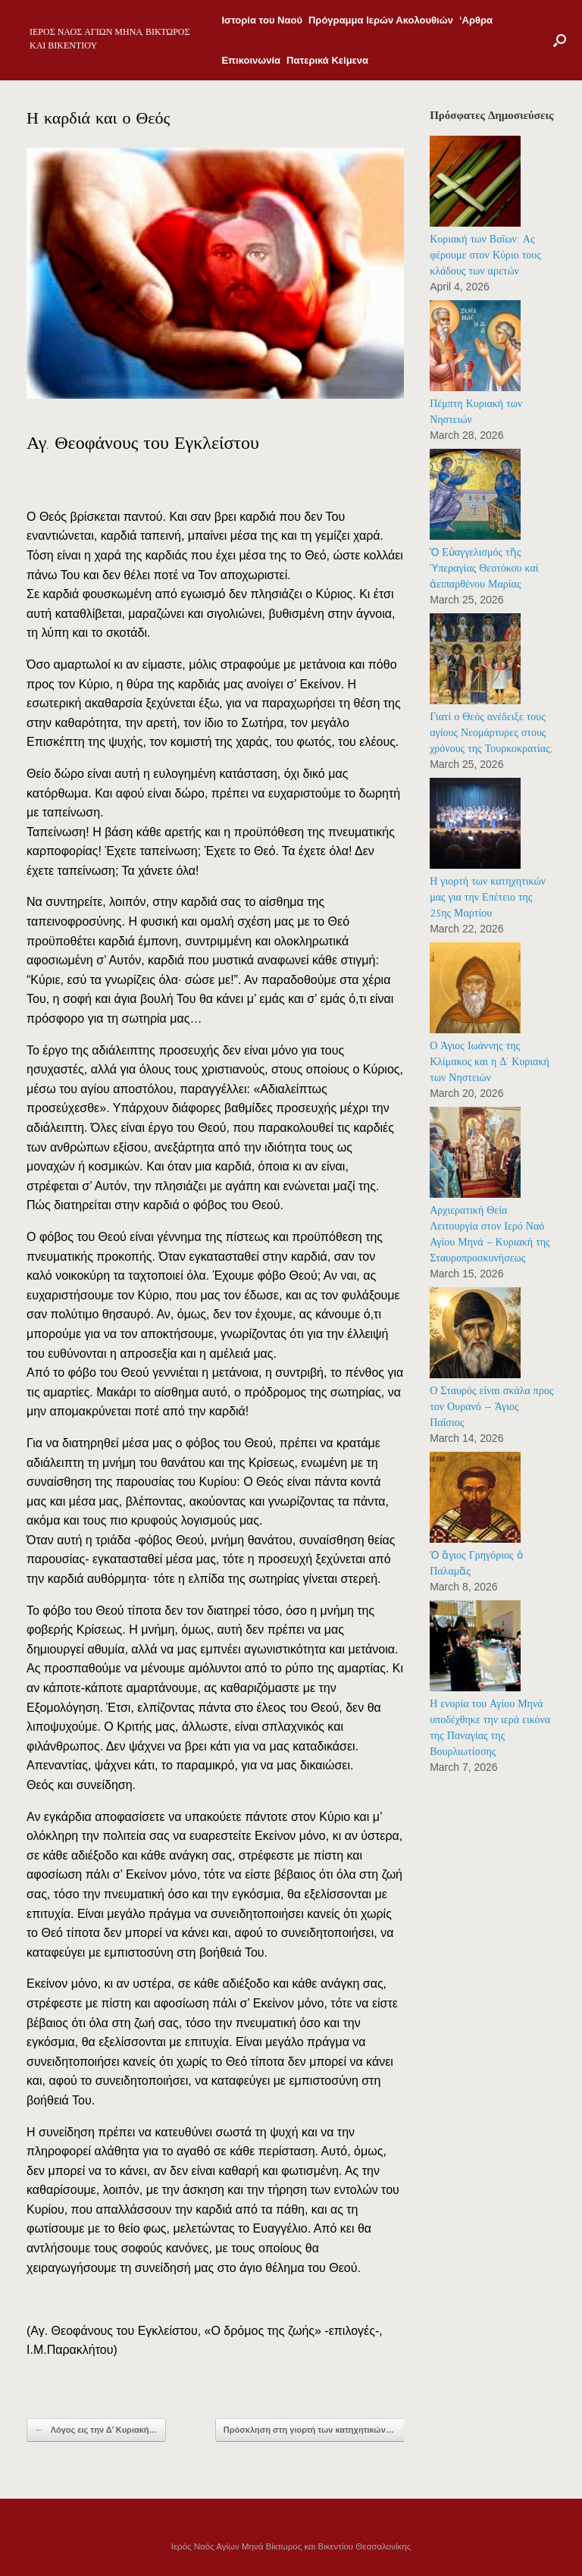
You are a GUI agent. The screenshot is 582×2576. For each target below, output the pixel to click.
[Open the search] (559, 40)
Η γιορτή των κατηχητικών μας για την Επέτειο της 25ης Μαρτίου (488, 897)
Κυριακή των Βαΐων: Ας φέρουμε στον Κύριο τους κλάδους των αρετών (485, 255)
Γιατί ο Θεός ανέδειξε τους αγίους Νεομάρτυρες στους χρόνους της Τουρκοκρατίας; (491, 732)
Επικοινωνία (250, 60)
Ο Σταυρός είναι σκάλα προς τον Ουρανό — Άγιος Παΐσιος (491, 1406)
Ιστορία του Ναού (261, 20)
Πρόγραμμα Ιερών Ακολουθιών (380, 20)
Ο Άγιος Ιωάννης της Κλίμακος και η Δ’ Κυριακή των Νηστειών (489, 1061)
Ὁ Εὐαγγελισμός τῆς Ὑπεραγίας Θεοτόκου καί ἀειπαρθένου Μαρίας (484, 568)
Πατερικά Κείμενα (327, 60)
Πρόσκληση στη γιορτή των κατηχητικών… (317, 2430)
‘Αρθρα (476, 20)
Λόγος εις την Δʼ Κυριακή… (96, 2430)
